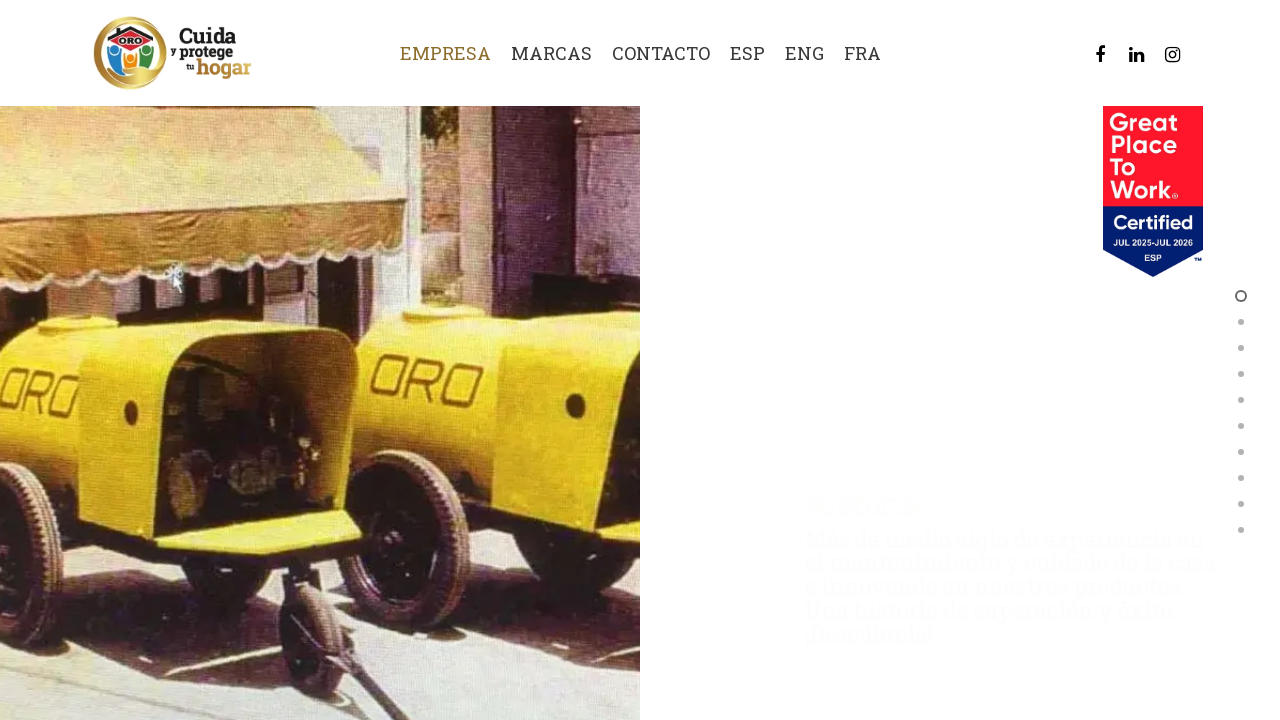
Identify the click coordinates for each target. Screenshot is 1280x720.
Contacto (661, 53)
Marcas (551, 53)
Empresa (445, 53)
